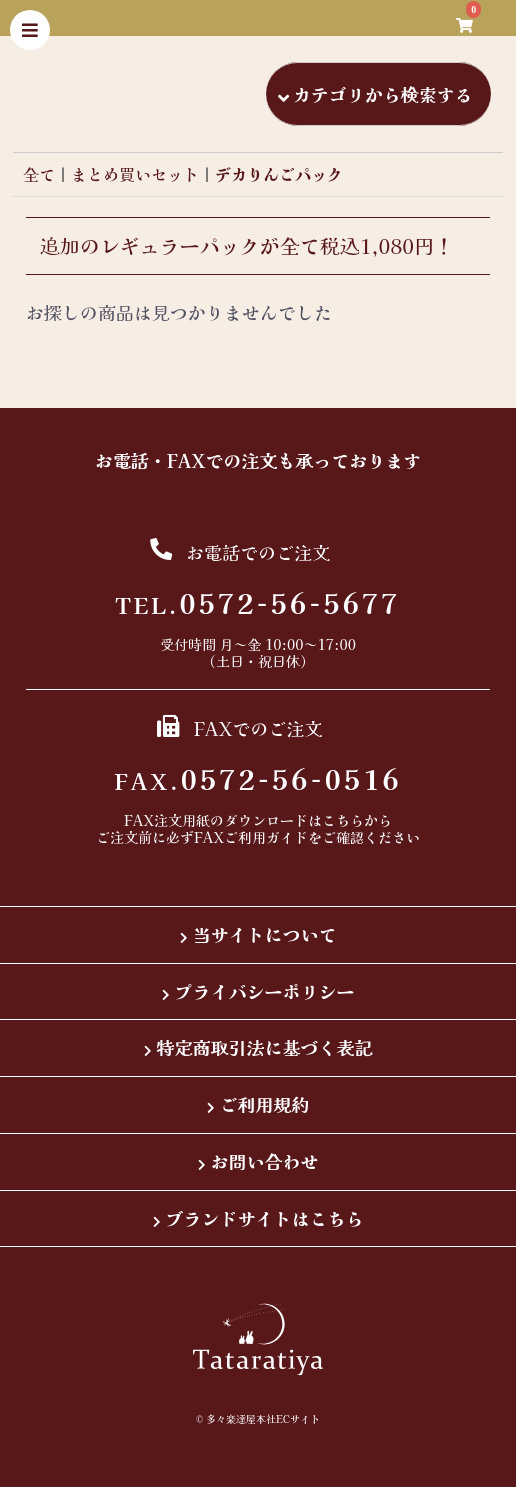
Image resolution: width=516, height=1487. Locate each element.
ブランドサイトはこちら (265, 1218)
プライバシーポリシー (265, 991)
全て (39, 174)
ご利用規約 (265, 1104)
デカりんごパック (279, 174)
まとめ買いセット (135, 174)
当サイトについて (265, 934)
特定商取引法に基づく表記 (265, 1047)
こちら (343, 820)
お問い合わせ (265, 1161)
